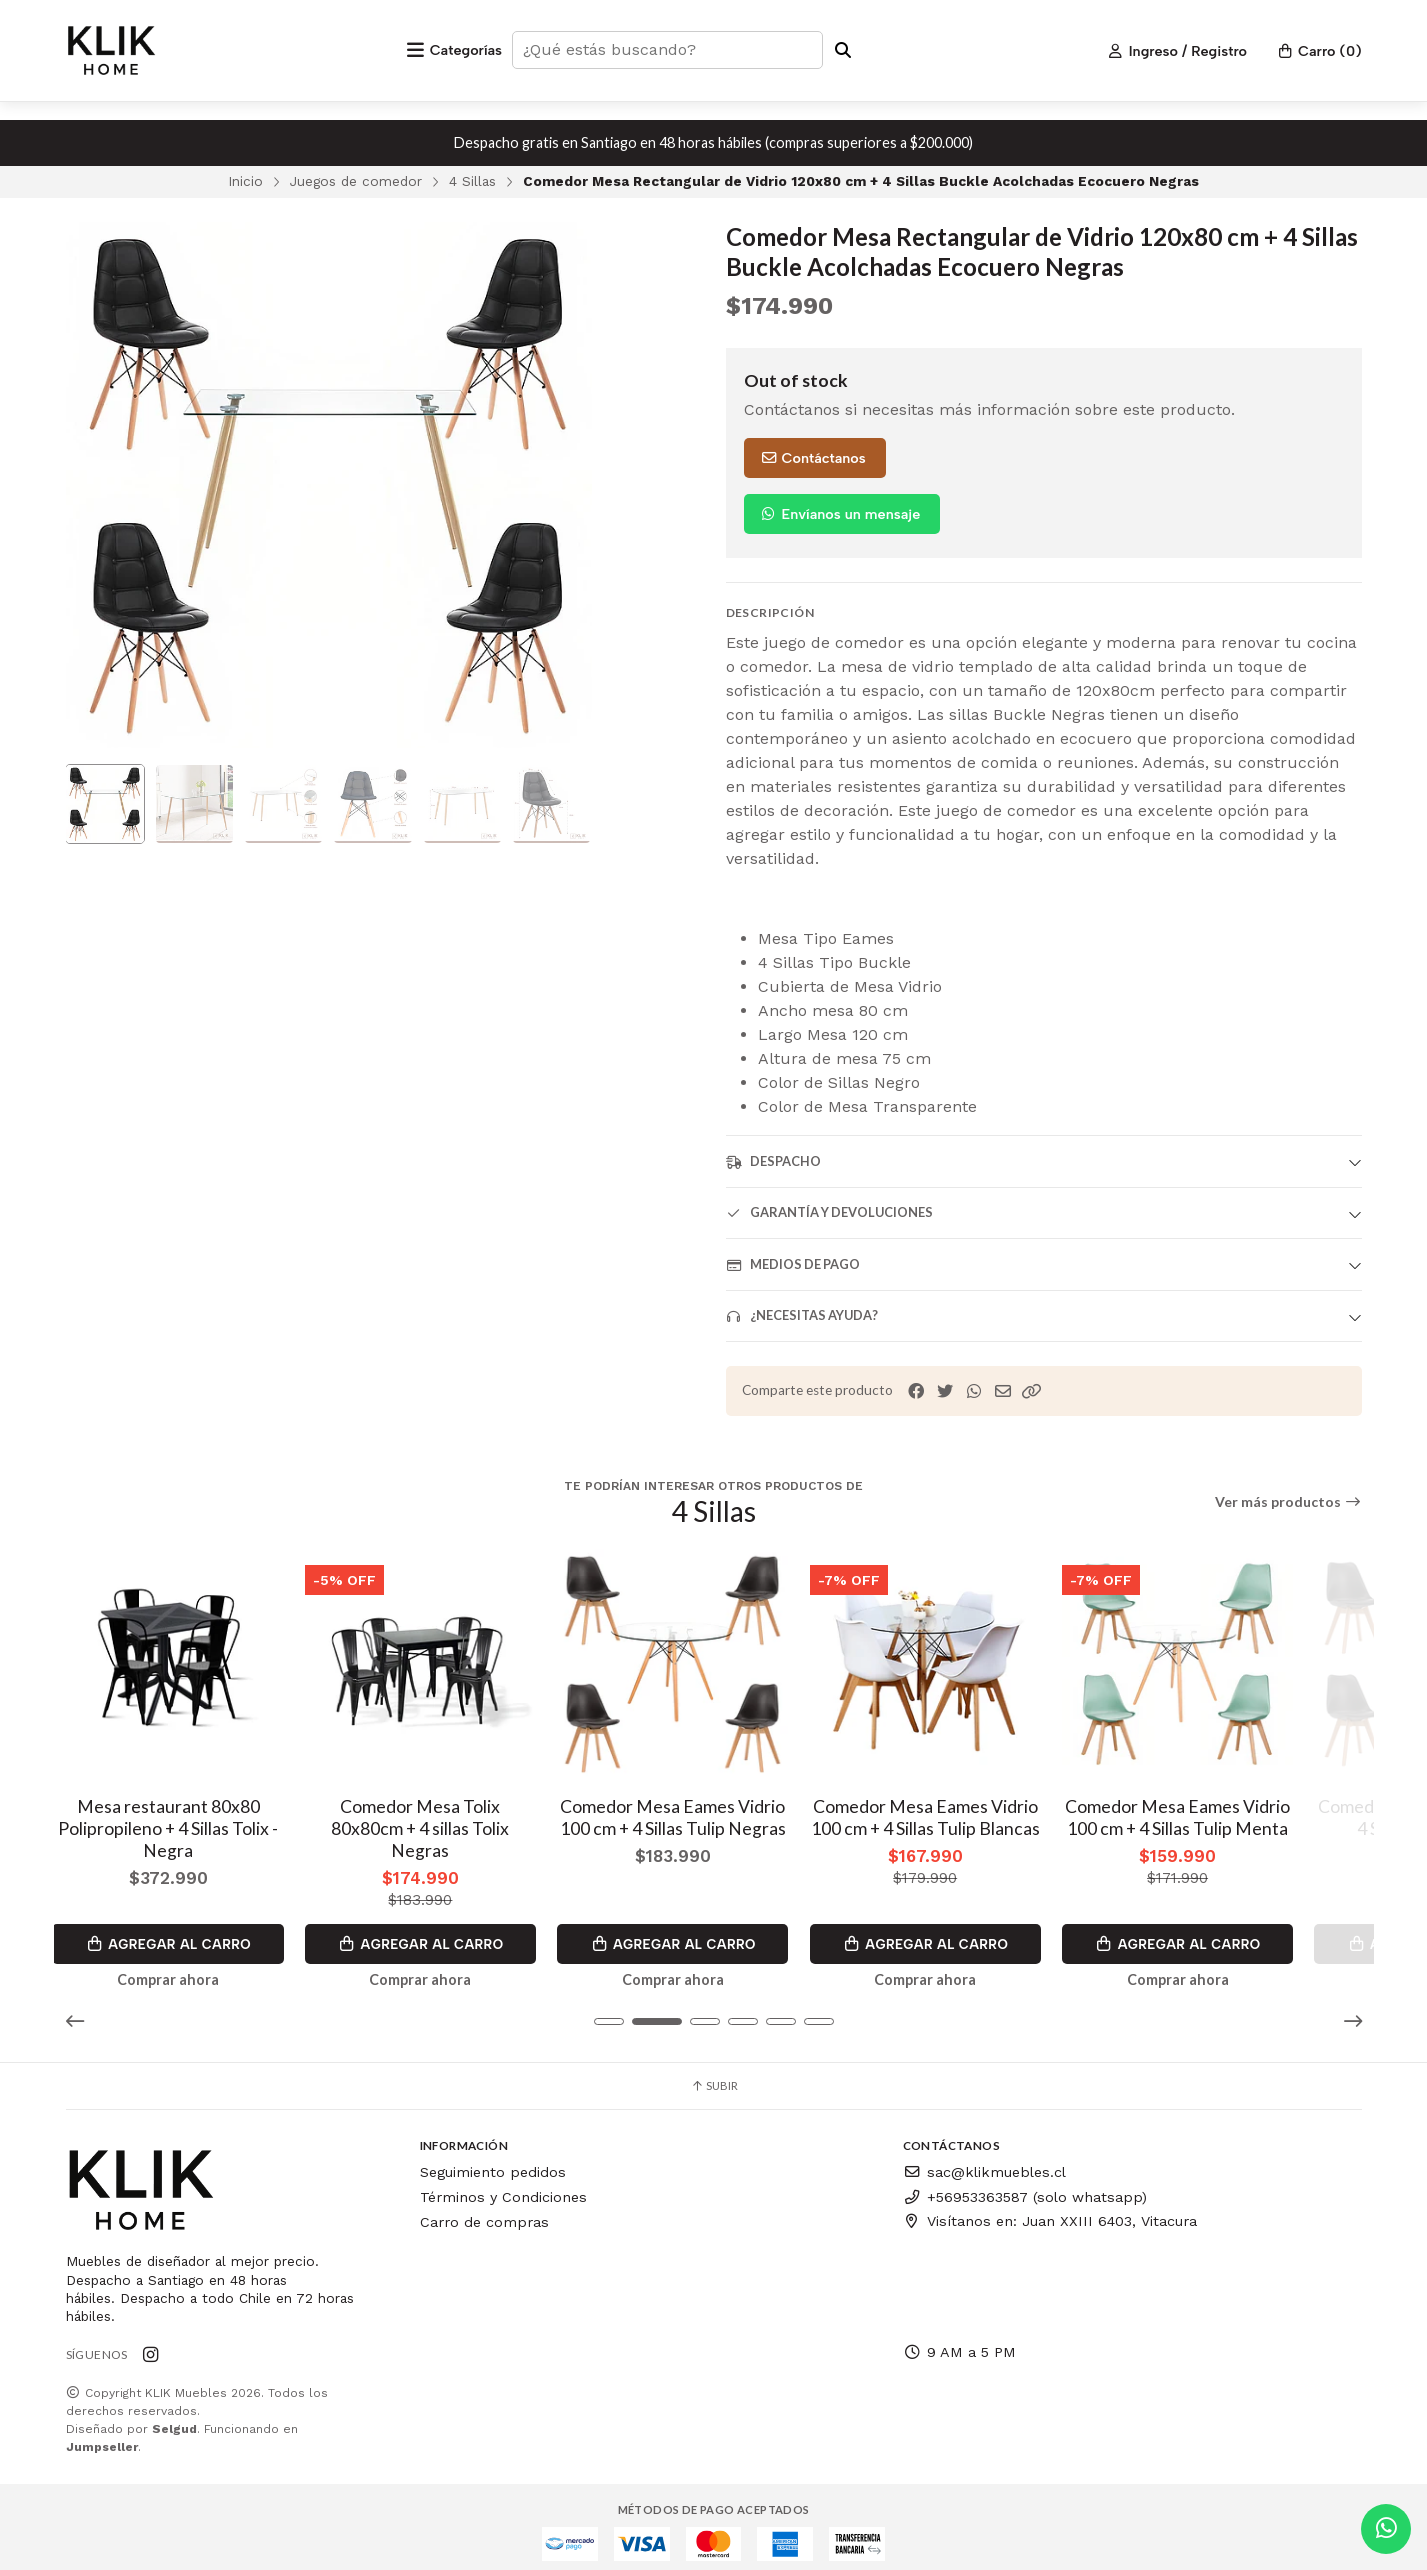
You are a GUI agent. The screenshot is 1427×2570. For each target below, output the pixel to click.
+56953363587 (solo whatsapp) (1025, 2185)
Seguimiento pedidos (493, 2161)
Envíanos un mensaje (840, 514)
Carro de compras (484, 2210)
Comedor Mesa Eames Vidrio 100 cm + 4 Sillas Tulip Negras (714, 1826)
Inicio (245, 181)
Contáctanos (813, 458)
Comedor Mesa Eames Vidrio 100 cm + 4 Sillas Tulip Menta (1241, 1826)
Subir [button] (714, 2074)
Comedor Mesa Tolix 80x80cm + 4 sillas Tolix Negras (449, 1826)
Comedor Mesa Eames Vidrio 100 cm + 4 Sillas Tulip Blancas (977, 1826)
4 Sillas (472, 181)
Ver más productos (1288, 1502)
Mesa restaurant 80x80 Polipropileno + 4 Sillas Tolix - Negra (186, 1837)
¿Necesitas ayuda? (802, 1315)
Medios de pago (793, 1264)
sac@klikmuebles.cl (984, 2161)
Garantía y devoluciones (829, 1212)
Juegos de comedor (356, 181)
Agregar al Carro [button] (186, 1932)
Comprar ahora (186, 1968)
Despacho (773, 1161)
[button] (1032, 1391)
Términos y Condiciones (503, 2185)
